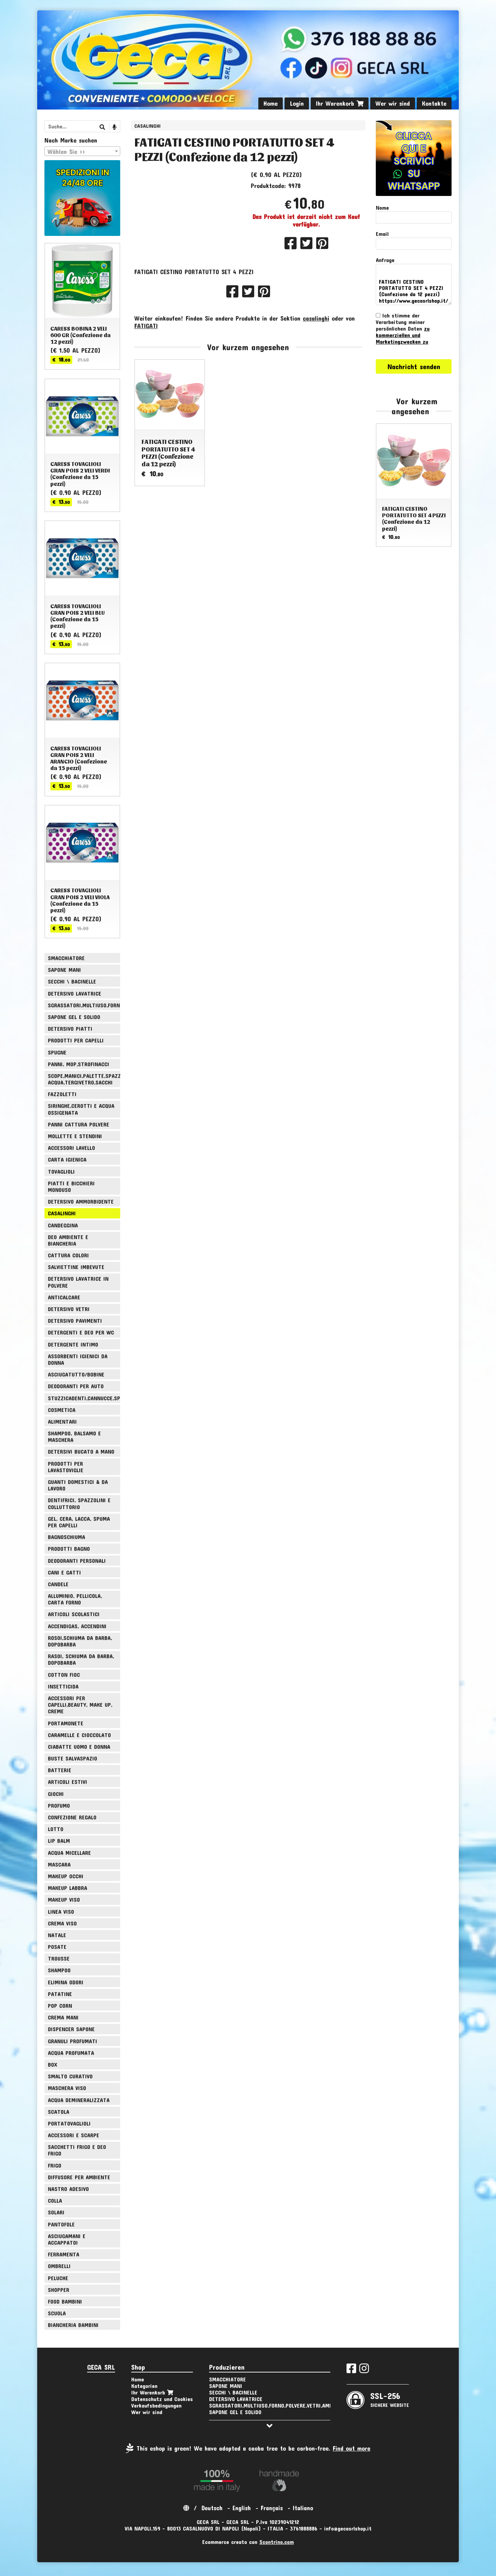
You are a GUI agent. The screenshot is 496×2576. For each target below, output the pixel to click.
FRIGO (54, 2165)
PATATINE (60, 1994)
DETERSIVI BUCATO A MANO (81, 1451)
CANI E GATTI (64, 1572)
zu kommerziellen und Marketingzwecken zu (403, 335)
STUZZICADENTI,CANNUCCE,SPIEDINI (84, 1398)
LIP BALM (59, 1840)
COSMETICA (61, 1409)
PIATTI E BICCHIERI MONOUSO (71, 1186)
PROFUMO (59, 1805)
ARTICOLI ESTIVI (67, 1781)
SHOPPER (58, 2289)
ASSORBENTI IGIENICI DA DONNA (77, 1359)
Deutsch (212, 2508)
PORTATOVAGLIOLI (69, 2123)
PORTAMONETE (65, 1723)
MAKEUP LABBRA (67, 1887)
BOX (52, 2064)
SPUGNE (57, 1052)
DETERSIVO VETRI (69, 1309)
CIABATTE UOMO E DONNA (79, 1746)
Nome (382, 207)
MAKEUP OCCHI (65, 1876)
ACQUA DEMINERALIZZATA (79, 2100)
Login (297, 103)
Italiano (303, 2508)
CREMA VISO (62, 1923)
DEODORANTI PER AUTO (76, 1386)
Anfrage (385, 260)
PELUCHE (58, 2278)
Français (272, 2508)
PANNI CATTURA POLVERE (78, 1124)
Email (382, 233)
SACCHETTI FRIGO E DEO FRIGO (77, 2150)
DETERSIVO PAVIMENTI (75, 1320)
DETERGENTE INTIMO (73, 1344)
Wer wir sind (392, 103)
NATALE (57, 1935)
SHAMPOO (59, 1970)
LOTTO (55, 1829)
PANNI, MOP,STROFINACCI (78, 1064)
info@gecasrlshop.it (348, 2528)
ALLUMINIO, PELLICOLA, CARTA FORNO (75, 1599)
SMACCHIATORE (66, 958)
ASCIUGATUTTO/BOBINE (76, 1374)
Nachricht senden (414, 366)
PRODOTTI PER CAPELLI (76, 1040)
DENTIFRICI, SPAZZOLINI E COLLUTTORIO (79, 1503)
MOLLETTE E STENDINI (75, 1136)
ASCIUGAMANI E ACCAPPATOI (66, 2239)
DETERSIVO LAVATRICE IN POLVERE (78, 1281)
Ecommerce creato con (248, 2541)
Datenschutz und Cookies (162, 2399)
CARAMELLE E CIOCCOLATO (79, 1735)
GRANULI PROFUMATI (72, 2041)
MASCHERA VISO (67, 2088)
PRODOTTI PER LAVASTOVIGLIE (65, 1466)
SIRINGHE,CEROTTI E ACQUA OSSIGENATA (81, 1108)
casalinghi (316, 339)
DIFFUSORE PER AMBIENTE (79, 2177)
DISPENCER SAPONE (71, 2029)
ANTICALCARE (64, 1297)
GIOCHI (56, 1793)
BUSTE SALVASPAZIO (72, 1758)
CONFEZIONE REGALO (72, 1817)
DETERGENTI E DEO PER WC (81, 1332)
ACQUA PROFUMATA (71, 2052)
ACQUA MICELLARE (69, 1852)
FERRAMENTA (63, 2254)
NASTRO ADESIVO (68, 2188)
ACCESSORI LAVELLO (71, 1147)
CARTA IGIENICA (67, 1159)
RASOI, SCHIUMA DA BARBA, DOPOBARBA (81, 1659)
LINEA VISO (61, 1911)
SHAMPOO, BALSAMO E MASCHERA (74, 1436)
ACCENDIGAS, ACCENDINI (77, 1626)
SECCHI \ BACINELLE (72, 981)
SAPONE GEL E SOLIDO (74, 1017)
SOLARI (56, 2212)
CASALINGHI (147, 126)
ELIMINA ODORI (65, 1982)
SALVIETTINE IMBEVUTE (76, 1267)
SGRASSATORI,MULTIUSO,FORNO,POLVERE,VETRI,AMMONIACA (84, 1005)
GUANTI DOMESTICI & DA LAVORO (78, 1485)
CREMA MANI (63, 2017)
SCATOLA (58, 2111)
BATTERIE (59, 1770)
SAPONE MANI (64, 969)
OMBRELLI (59, 2266)
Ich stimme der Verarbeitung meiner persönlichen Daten (403, 328)
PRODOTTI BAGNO (69, 1548)
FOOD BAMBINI (65, 2301)
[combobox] (82, 151)
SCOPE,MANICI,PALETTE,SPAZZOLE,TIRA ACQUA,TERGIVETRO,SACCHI (84, 1079)
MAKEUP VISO (64, 1899)
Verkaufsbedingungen (156, 2405)
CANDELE (58, 1584)
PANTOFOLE (61, 2224)
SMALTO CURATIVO (70, 2076)
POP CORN (60, 2005)
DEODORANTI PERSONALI (77, 1560)
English (241, 2508)
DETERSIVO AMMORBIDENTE (81, 1201)
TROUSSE (59, 1958)
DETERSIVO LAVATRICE (74, 993)
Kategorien (144, 2385)
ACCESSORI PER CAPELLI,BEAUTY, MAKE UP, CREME (80, 1704)
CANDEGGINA (63, 1225)
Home (271, 103)
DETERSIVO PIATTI (70, 1028)
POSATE (57, 1946)
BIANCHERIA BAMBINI (73, 2324)
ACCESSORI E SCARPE (73, 2135)
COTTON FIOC (64, 1674)
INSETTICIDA (63, 1686)
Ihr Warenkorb (339, 103)
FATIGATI (146, 347)
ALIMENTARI (62, 1421)
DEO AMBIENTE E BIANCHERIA (68, 1240)
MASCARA (59, 1864)
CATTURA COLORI (68, 1255)
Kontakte (434, 103)
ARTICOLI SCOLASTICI (74, 1614)
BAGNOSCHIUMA (66, 1537)
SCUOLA (57, 2313)
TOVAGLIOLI (61, 1171)
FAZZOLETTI (62, 1094)
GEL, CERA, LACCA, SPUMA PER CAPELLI (79, 1521)
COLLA (55, 2200)
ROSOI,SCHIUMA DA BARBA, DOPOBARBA (80, 1641)
